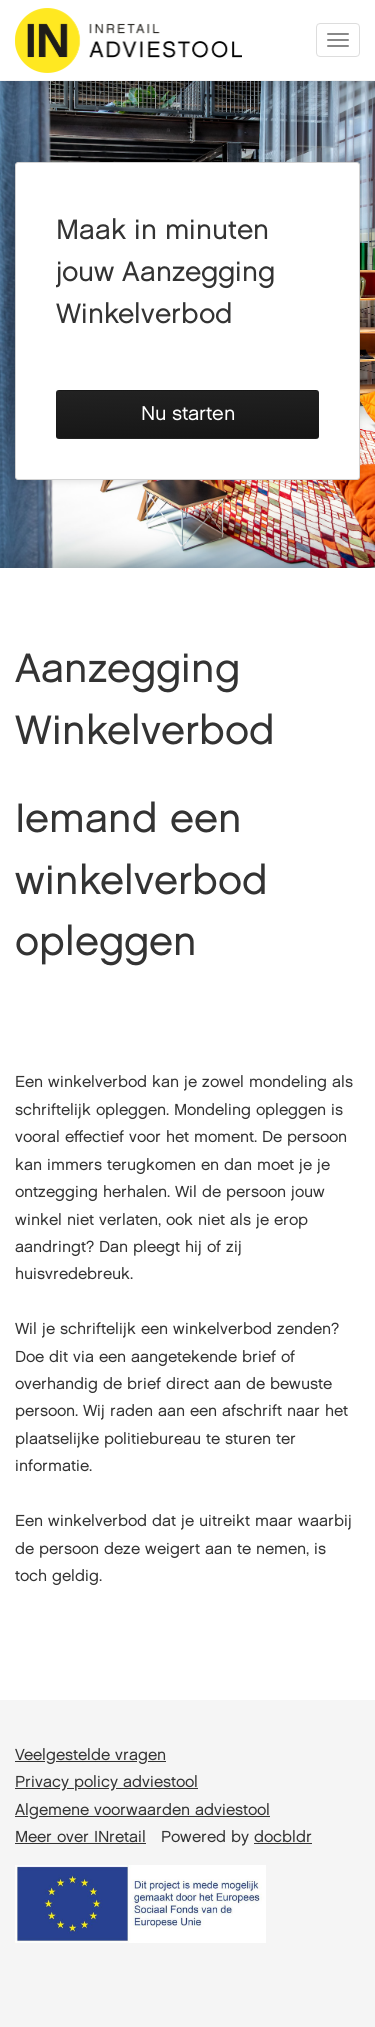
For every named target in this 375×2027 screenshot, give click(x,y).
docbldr (283, 1837)
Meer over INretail (80, 1837)
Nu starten (188, 414)
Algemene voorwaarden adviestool (142, 1810)
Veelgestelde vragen (90, 1755)
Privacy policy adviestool (106, 1782)
